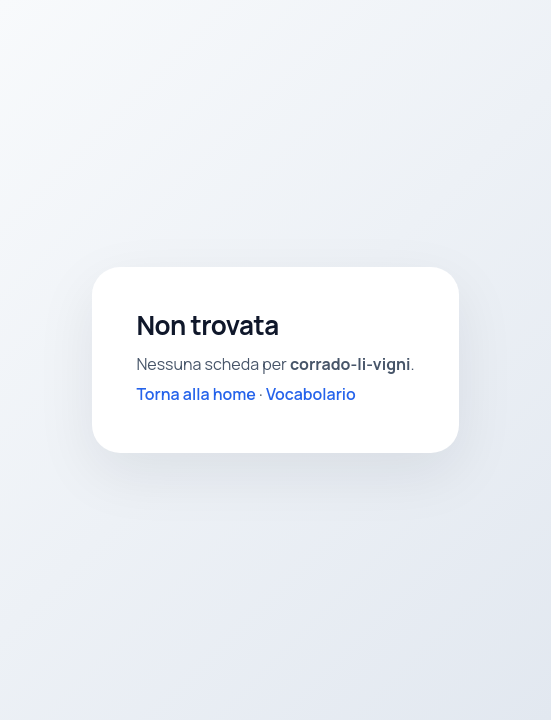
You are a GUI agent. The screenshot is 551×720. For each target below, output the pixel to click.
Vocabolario (311, 394)
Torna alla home (196, 394)
